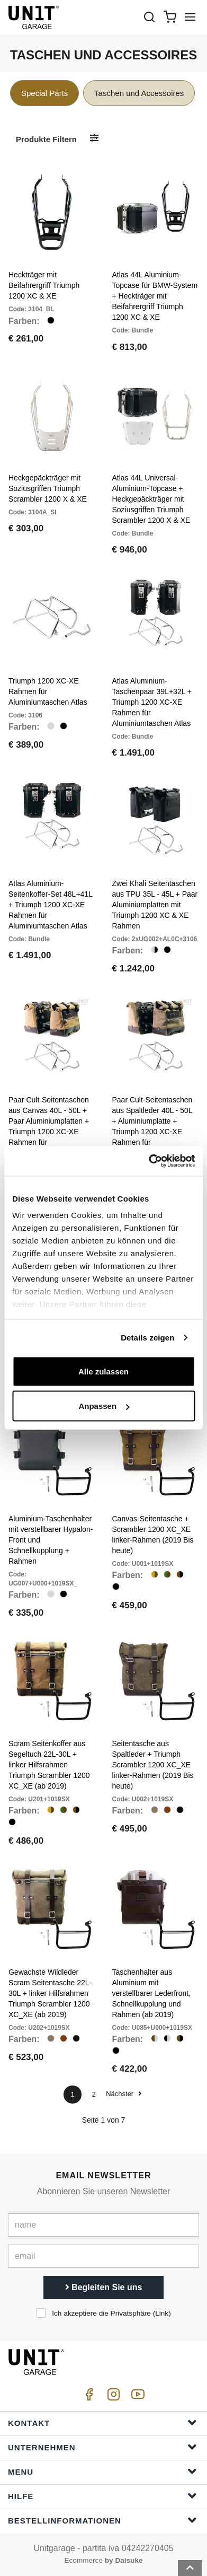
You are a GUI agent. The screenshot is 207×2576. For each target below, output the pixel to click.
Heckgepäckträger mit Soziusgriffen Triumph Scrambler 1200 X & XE (47, 488)
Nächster (124, 2094)
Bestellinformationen (102, 2520)
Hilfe (102, 2495)
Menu (102, 2471)
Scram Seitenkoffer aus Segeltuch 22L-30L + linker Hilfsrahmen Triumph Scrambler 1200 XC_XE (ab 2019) (49, 1764)
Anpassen (103, 1405)
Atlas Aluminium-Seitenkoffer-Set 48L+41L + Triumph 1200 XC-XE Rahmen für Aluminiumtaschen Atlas (50, 904)
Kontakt (102, 2422)
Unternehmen (102, 2447)
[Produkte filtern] (94, 138)
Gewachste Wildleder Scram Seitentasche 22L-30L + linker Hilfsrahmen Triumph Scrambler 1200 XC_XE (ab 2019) (50, 1993)
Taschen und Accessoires (139, 93)
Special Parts (44, 93)
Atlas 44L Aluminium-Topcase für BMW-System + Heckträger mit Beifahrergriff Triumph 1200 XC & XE (155, 295)
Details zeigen (147, 1337)
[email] (103, 2256)
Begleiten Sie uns (103, 2287)
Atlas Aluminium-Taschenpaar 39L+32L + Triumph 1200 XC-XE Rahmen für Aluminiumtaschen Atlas (152, 702)
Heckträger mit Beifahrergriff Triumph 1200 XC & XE (43, 285)
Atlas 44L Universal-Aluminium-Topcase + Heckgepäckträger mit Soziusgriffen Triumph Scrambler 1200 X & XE (151, 499)
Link (161, 2313)
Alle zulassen (103, 1370)
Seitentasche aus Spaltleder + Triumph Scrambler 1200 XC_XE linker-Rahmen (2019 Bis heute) (153, 1764)
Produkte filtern (46, 139)
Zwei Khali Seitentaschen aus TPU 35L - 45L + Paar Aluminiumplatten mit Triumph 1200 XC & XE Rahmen (155, 904)
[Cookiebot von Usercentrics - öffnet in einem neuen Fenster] (149, 1161)
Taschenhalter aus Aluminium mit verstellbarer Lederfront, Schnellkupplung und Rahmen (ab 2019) (151, 1993)
